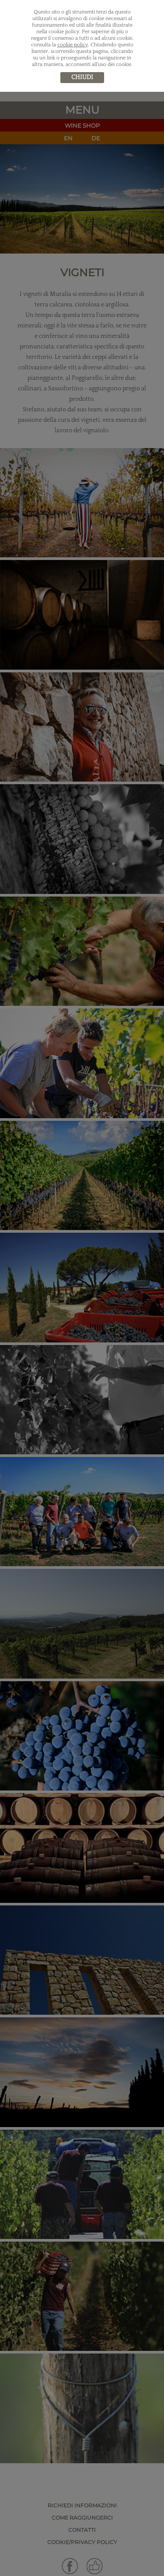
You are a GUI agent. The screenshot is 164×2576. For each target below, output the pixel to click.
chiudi (82, 77)
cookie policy (72, 45)
